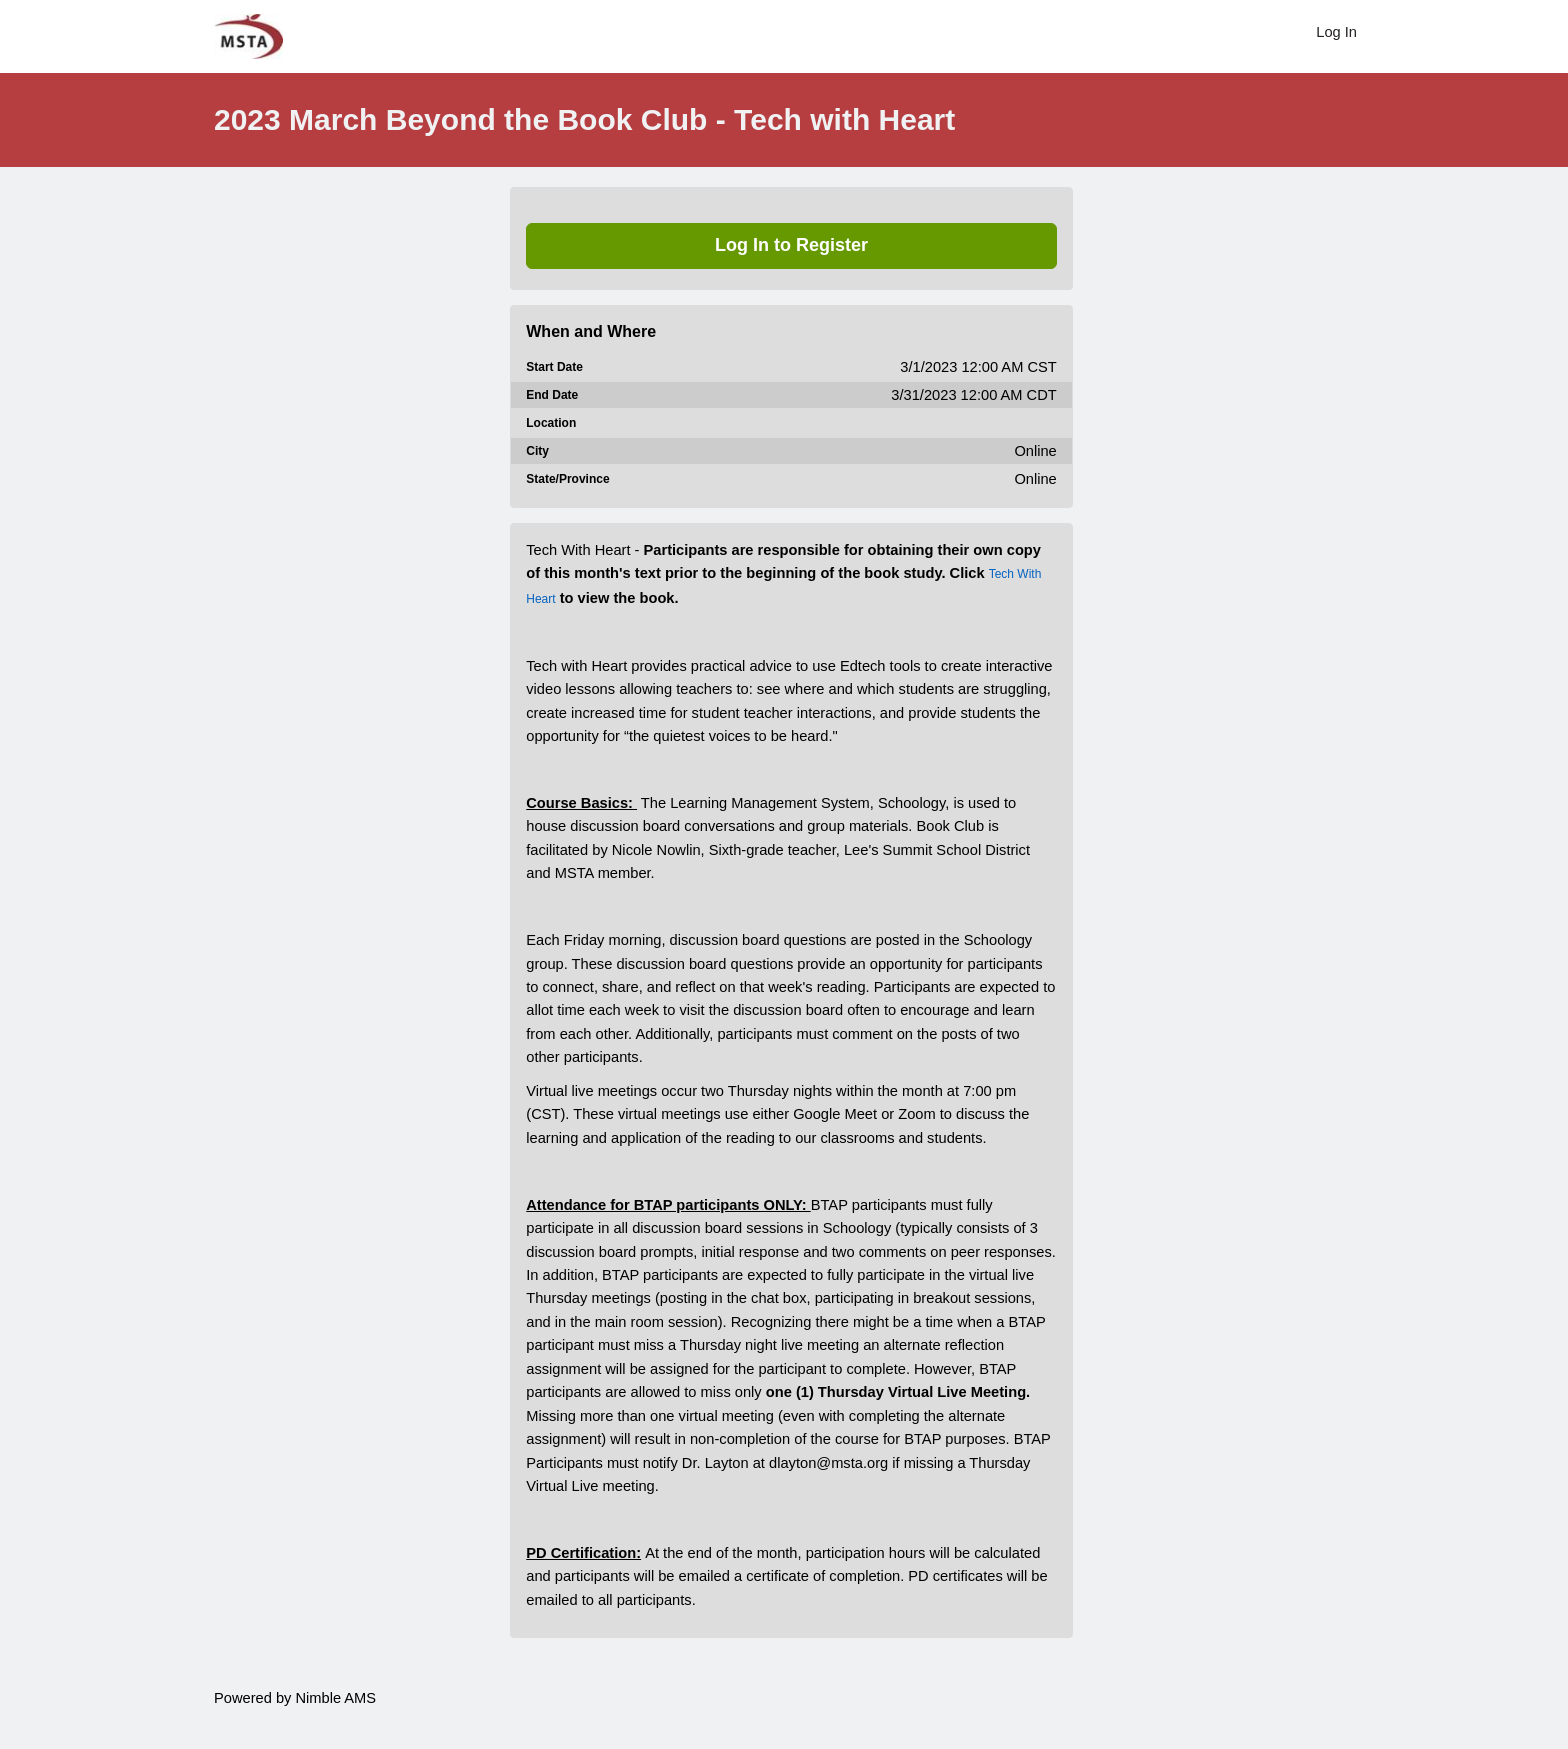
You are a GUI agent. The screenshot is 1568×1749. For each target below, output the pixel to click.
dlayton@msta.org (828, 1463)
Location (551, 423)
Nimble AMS (335, 1698)
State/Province (567, 479)
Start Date (554, 367)
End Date (552, 395)
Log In (1336, 32)
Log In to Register (791, 245)
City (537, 451)
